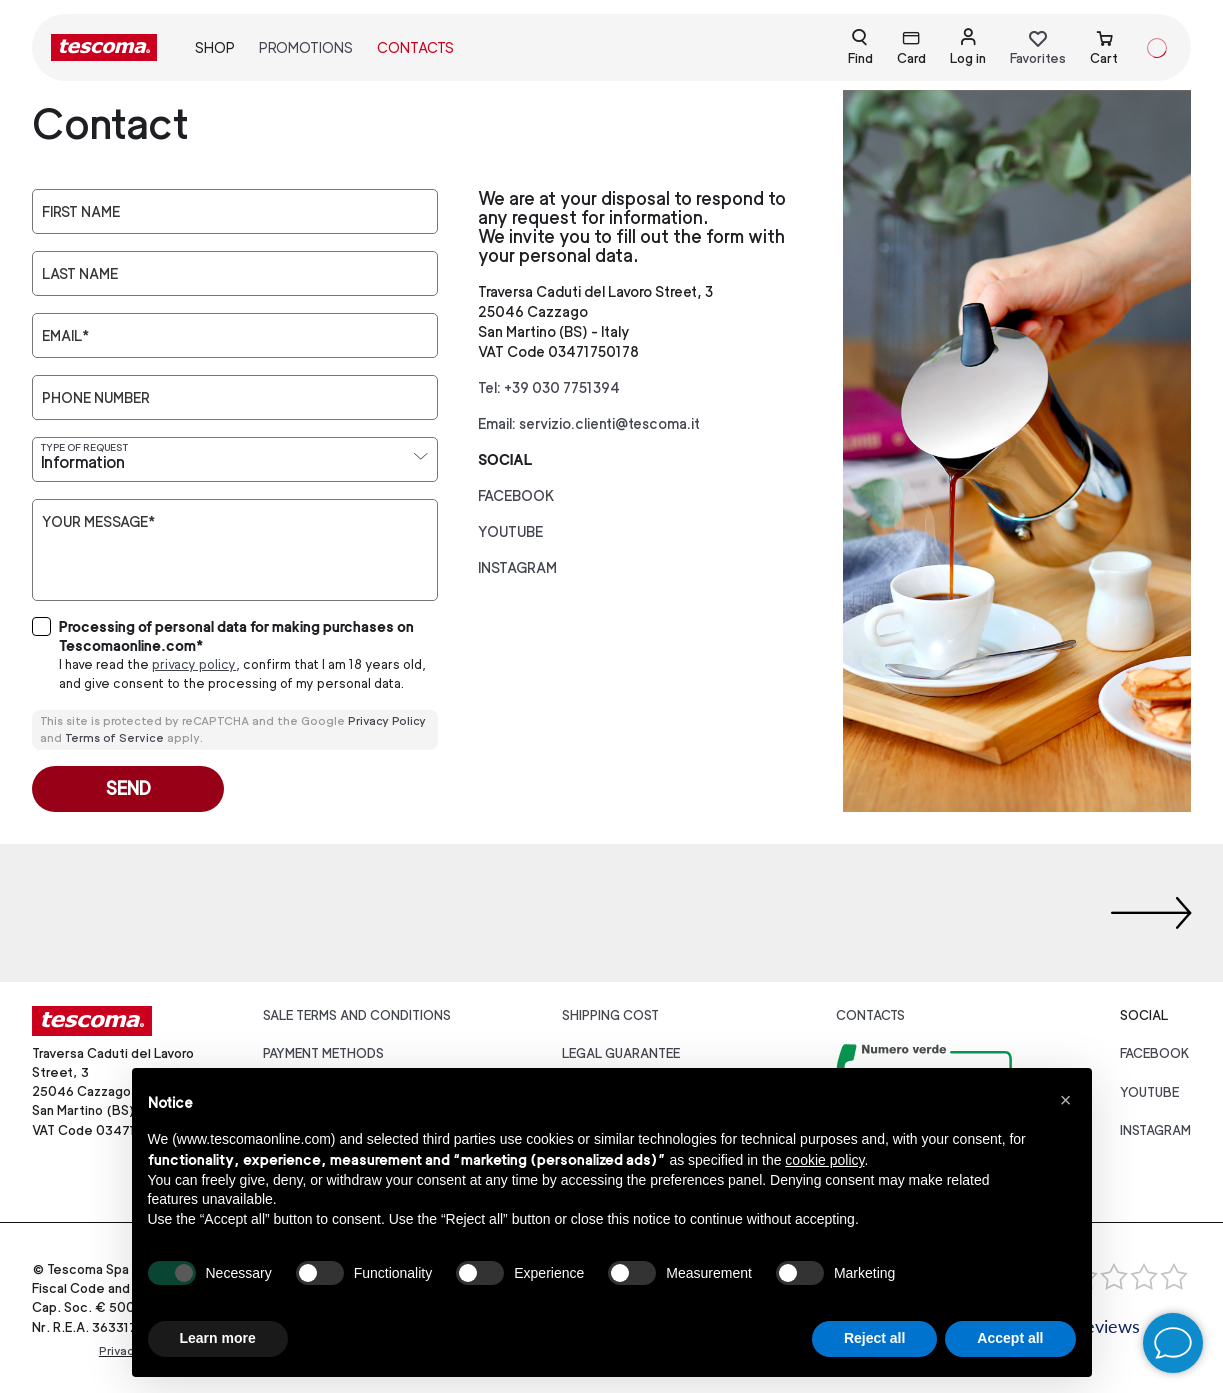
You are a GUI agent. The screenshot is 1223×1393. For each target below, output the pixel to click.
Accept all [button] (1010, 1338)
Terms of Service (114, 738)
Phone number (96, 398)
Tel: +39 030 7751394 (549, 387)
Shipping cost (610, 1015)
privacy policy (194, 664)
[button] (1066, 1100)
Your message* (98, 522)
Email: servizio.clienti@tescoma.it (589, 423)
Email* (65, 336)
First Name (81, 212)
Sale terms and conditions (357, 1015)
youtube (510, 531)
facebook (516, 495)
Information (83, 462)
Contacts (415, 47)
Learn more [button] (218, 1338)
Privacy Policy (387, 721)
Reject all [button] (874, 1338)
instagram (517, 567)
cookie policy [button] (824, 1160)
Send (128, 788)
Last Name (80, 274)
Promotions (306, 47)
